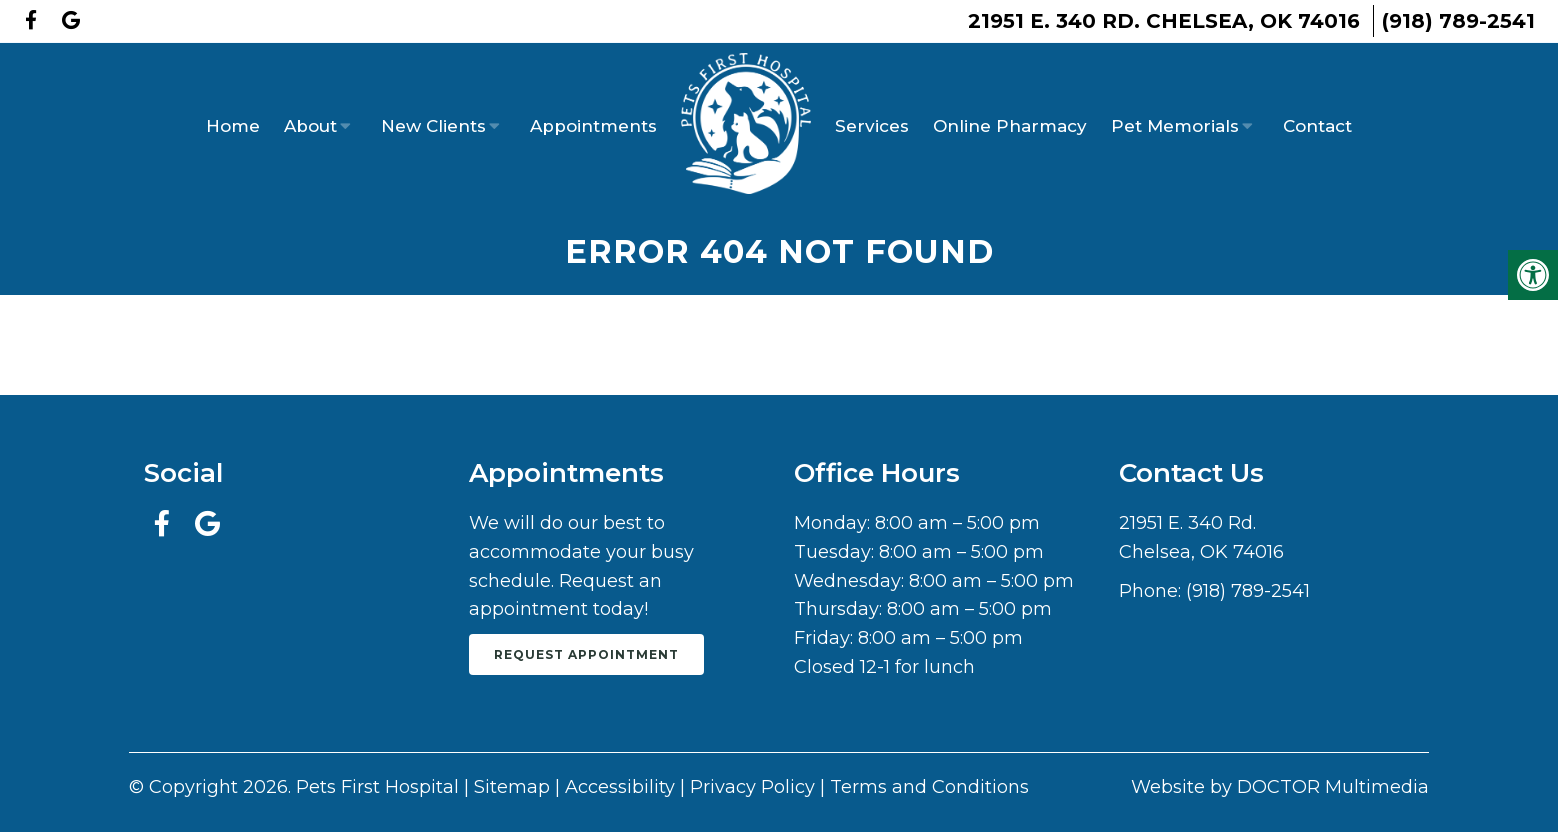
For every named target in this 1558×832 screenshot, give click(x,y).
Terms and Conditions (929, 787)
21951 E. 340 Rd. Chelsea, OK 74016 (1164, 21)
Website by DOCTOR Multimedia (1280, 787)
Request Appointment (586, 654)
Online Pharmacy (1010, 126)
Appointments (593, 126)
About (310, 126)
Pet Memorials (1175, 126)
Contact (1317, 126)
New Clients (433, 126)
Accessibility (620, 787)
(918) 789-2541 (1458, 21)
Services (872, 126)
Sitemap (512, 787)
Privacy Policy (752, 787)
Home (233, 126)
